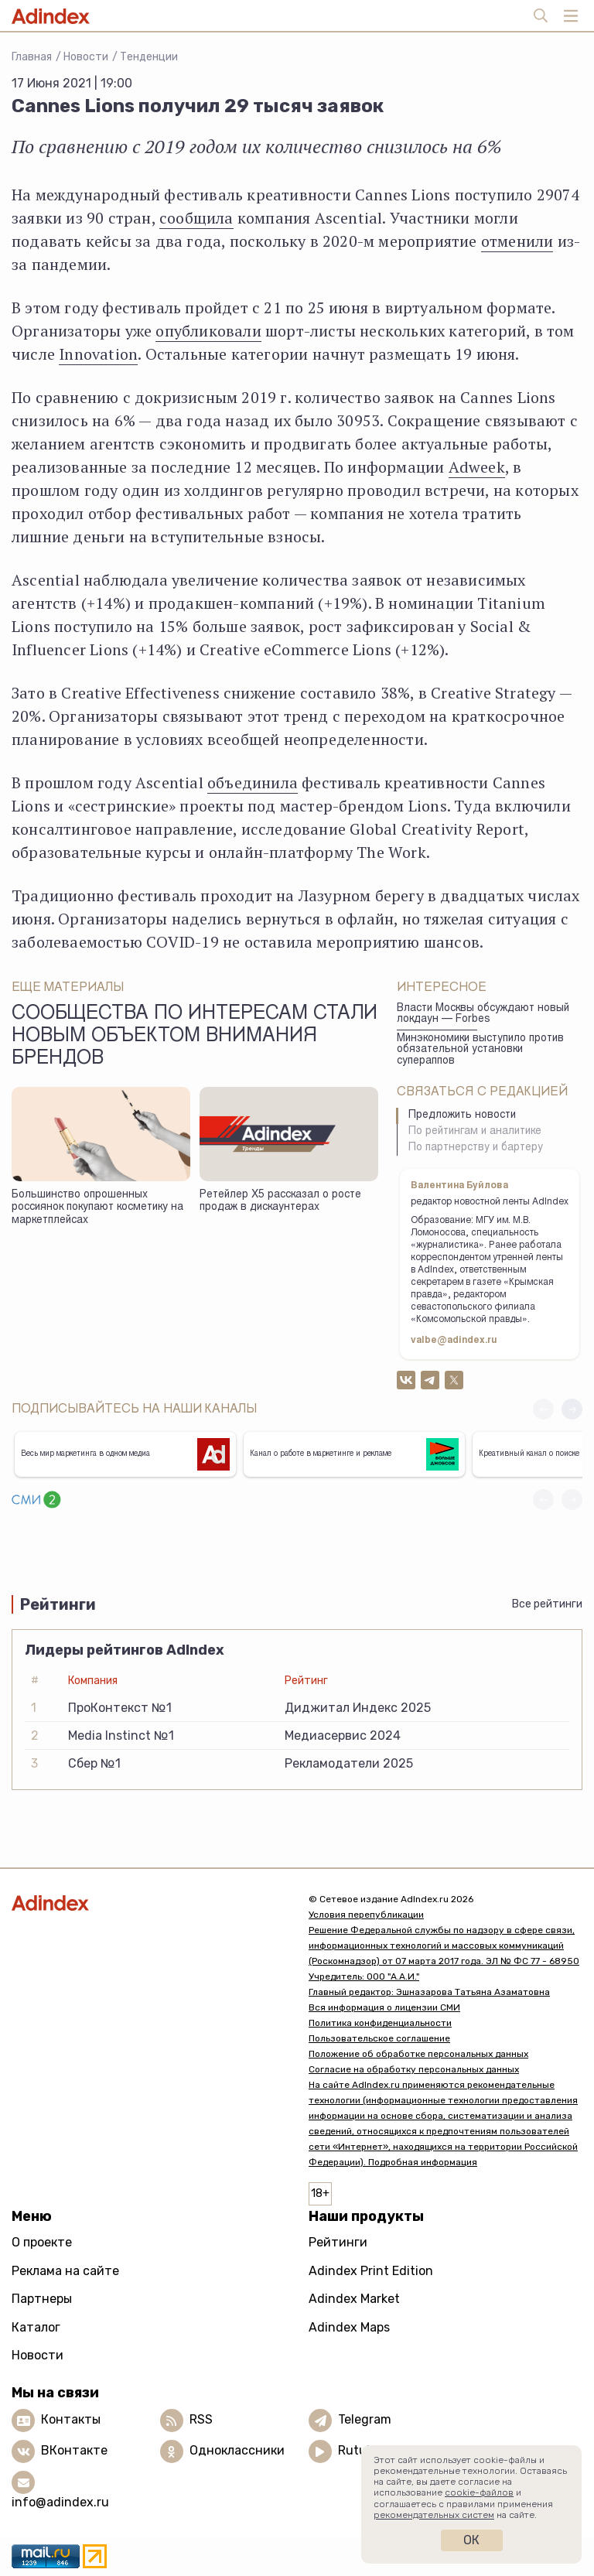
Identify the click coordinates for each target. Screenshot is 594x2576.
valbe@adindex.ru (454, 1340)
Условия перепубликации (366, 1914)
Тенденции (149, 56)
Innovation (98, 353)
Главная (32, 56)
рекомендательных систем (434, 2514)
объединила (252, 782)
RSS (201, 2419)
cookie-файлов (479, 2492)
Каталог (36, 2327)
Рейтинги (338, 2242)
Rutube (359, 2450)
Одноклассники (237, 2450)
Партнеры (42, 2298)
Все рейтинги (547, 1604)
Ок (471, 2540)
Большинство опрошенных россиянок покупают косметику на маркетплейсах (97, 1208)
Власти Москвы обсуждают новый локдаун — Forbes (483, 1014)
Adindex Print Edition (371, 2270)
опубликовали (208, 330)
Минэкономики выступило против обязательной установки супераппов (480, 1050)
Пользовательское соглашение (379, 2038)
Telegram (364, 2419)
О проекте (42, 2242)
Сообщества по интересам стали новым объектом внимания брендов (194, 1037)
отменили (517, 241)
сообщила (196, 217)
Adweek (477, 466)
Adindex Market (354, 2298)
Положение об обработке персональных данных (418, 2053)
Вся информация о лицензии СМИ (384, 2007)
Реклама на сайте (65, 2270)
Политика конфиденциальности (380, 2022)
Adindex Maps (349, 2327)
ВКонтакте (74, 2450)
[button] (572, 1409)
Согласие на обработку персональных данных (414, 2069)
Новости (85, 56)
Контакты (71, 2419)
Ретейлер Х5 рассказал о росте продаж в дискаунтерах (280, 1202)
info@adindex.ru (60, 2502)
